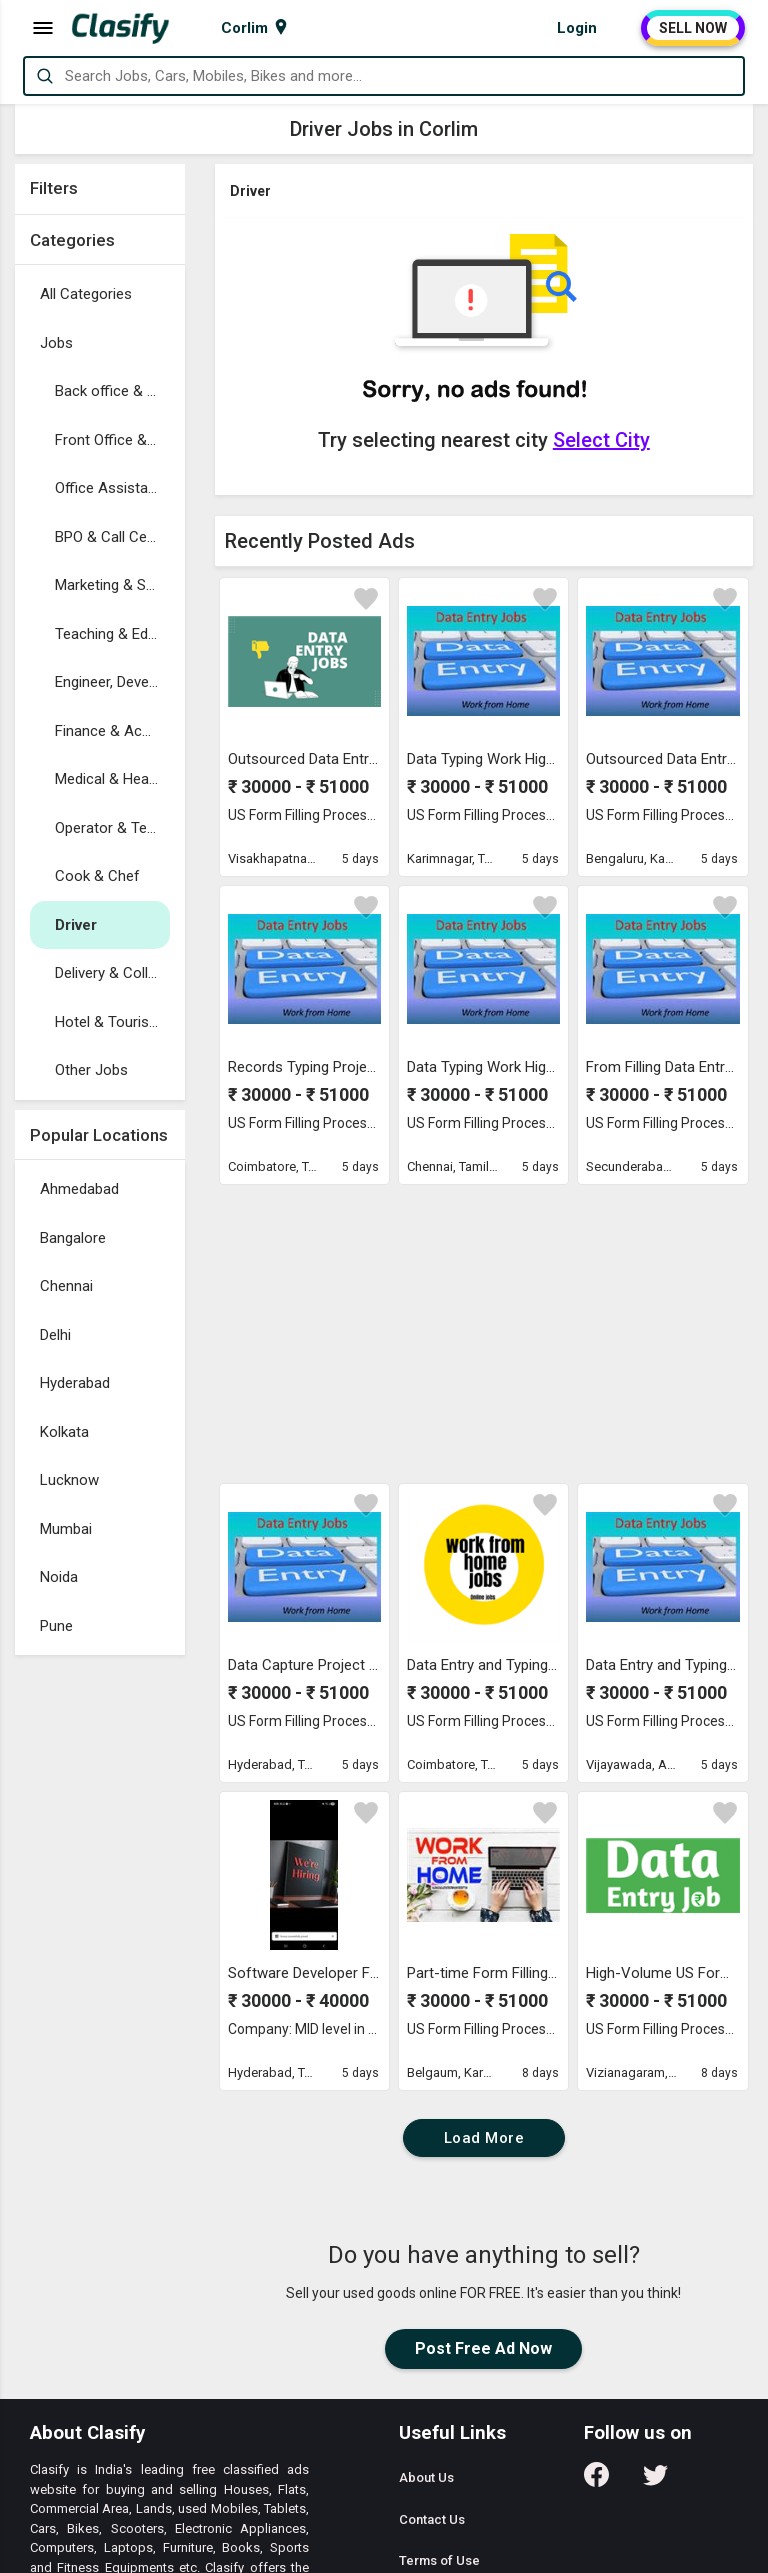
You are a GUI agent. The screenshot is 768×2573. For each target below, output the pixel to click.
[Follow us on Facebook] (596, 2481)
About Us (426, 2477)
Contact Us (432, 2519)
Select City (601, 440)
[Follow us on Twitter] (655, 2481)
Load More (484, 2138)
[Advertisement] (100, 1965)
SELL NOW (693, 28)
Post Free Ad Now (483, 2348)
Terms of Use (439, 2560)
